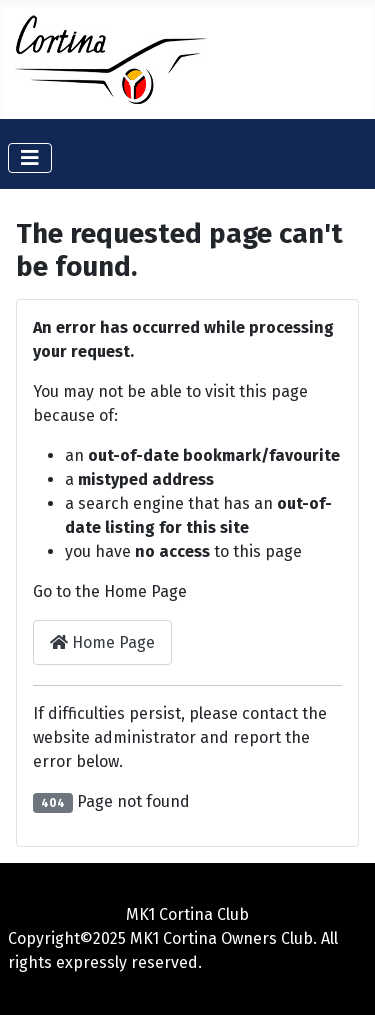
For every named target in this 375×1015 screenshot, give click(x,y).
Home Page (102, 642)
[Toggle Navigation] (30, 158)
